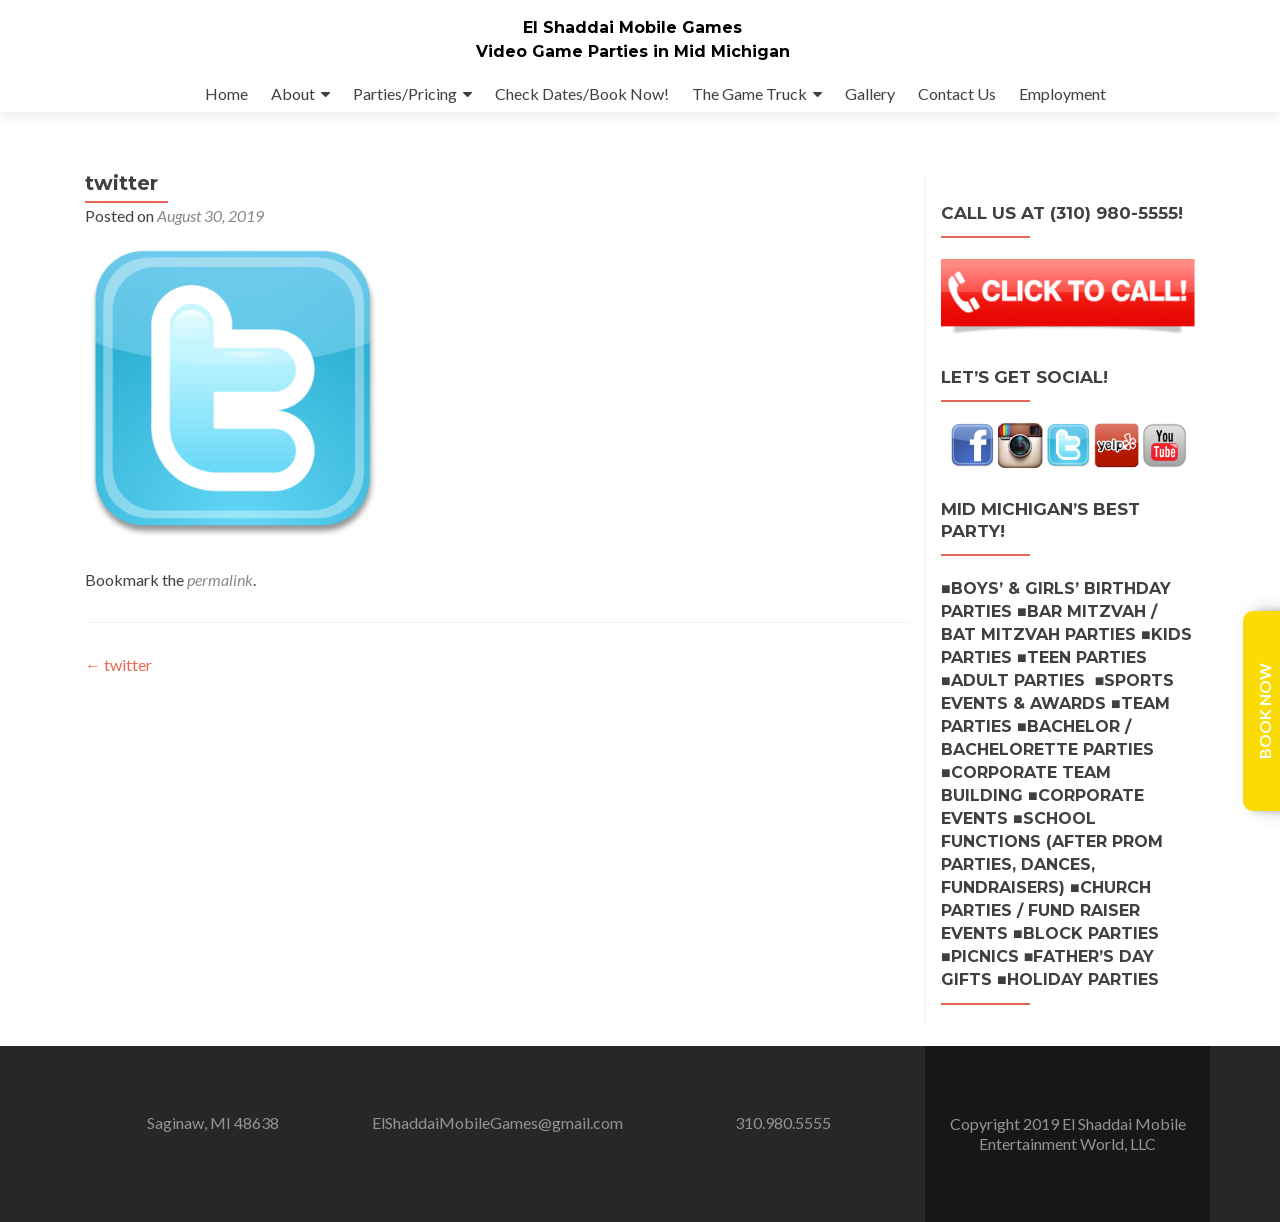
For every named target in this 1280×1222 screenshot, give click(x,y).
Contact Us (957, 93)
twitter (118, 684)
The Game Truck (749, 93)
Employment (1062, 93)
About (293, 93)
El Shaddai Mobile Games (632, 27)
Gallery (870, 93)
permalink (220, 599)
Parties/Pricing (405, 93)
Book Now (1264, 711)
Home (226, 93)
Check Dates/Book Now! (582, 93)
